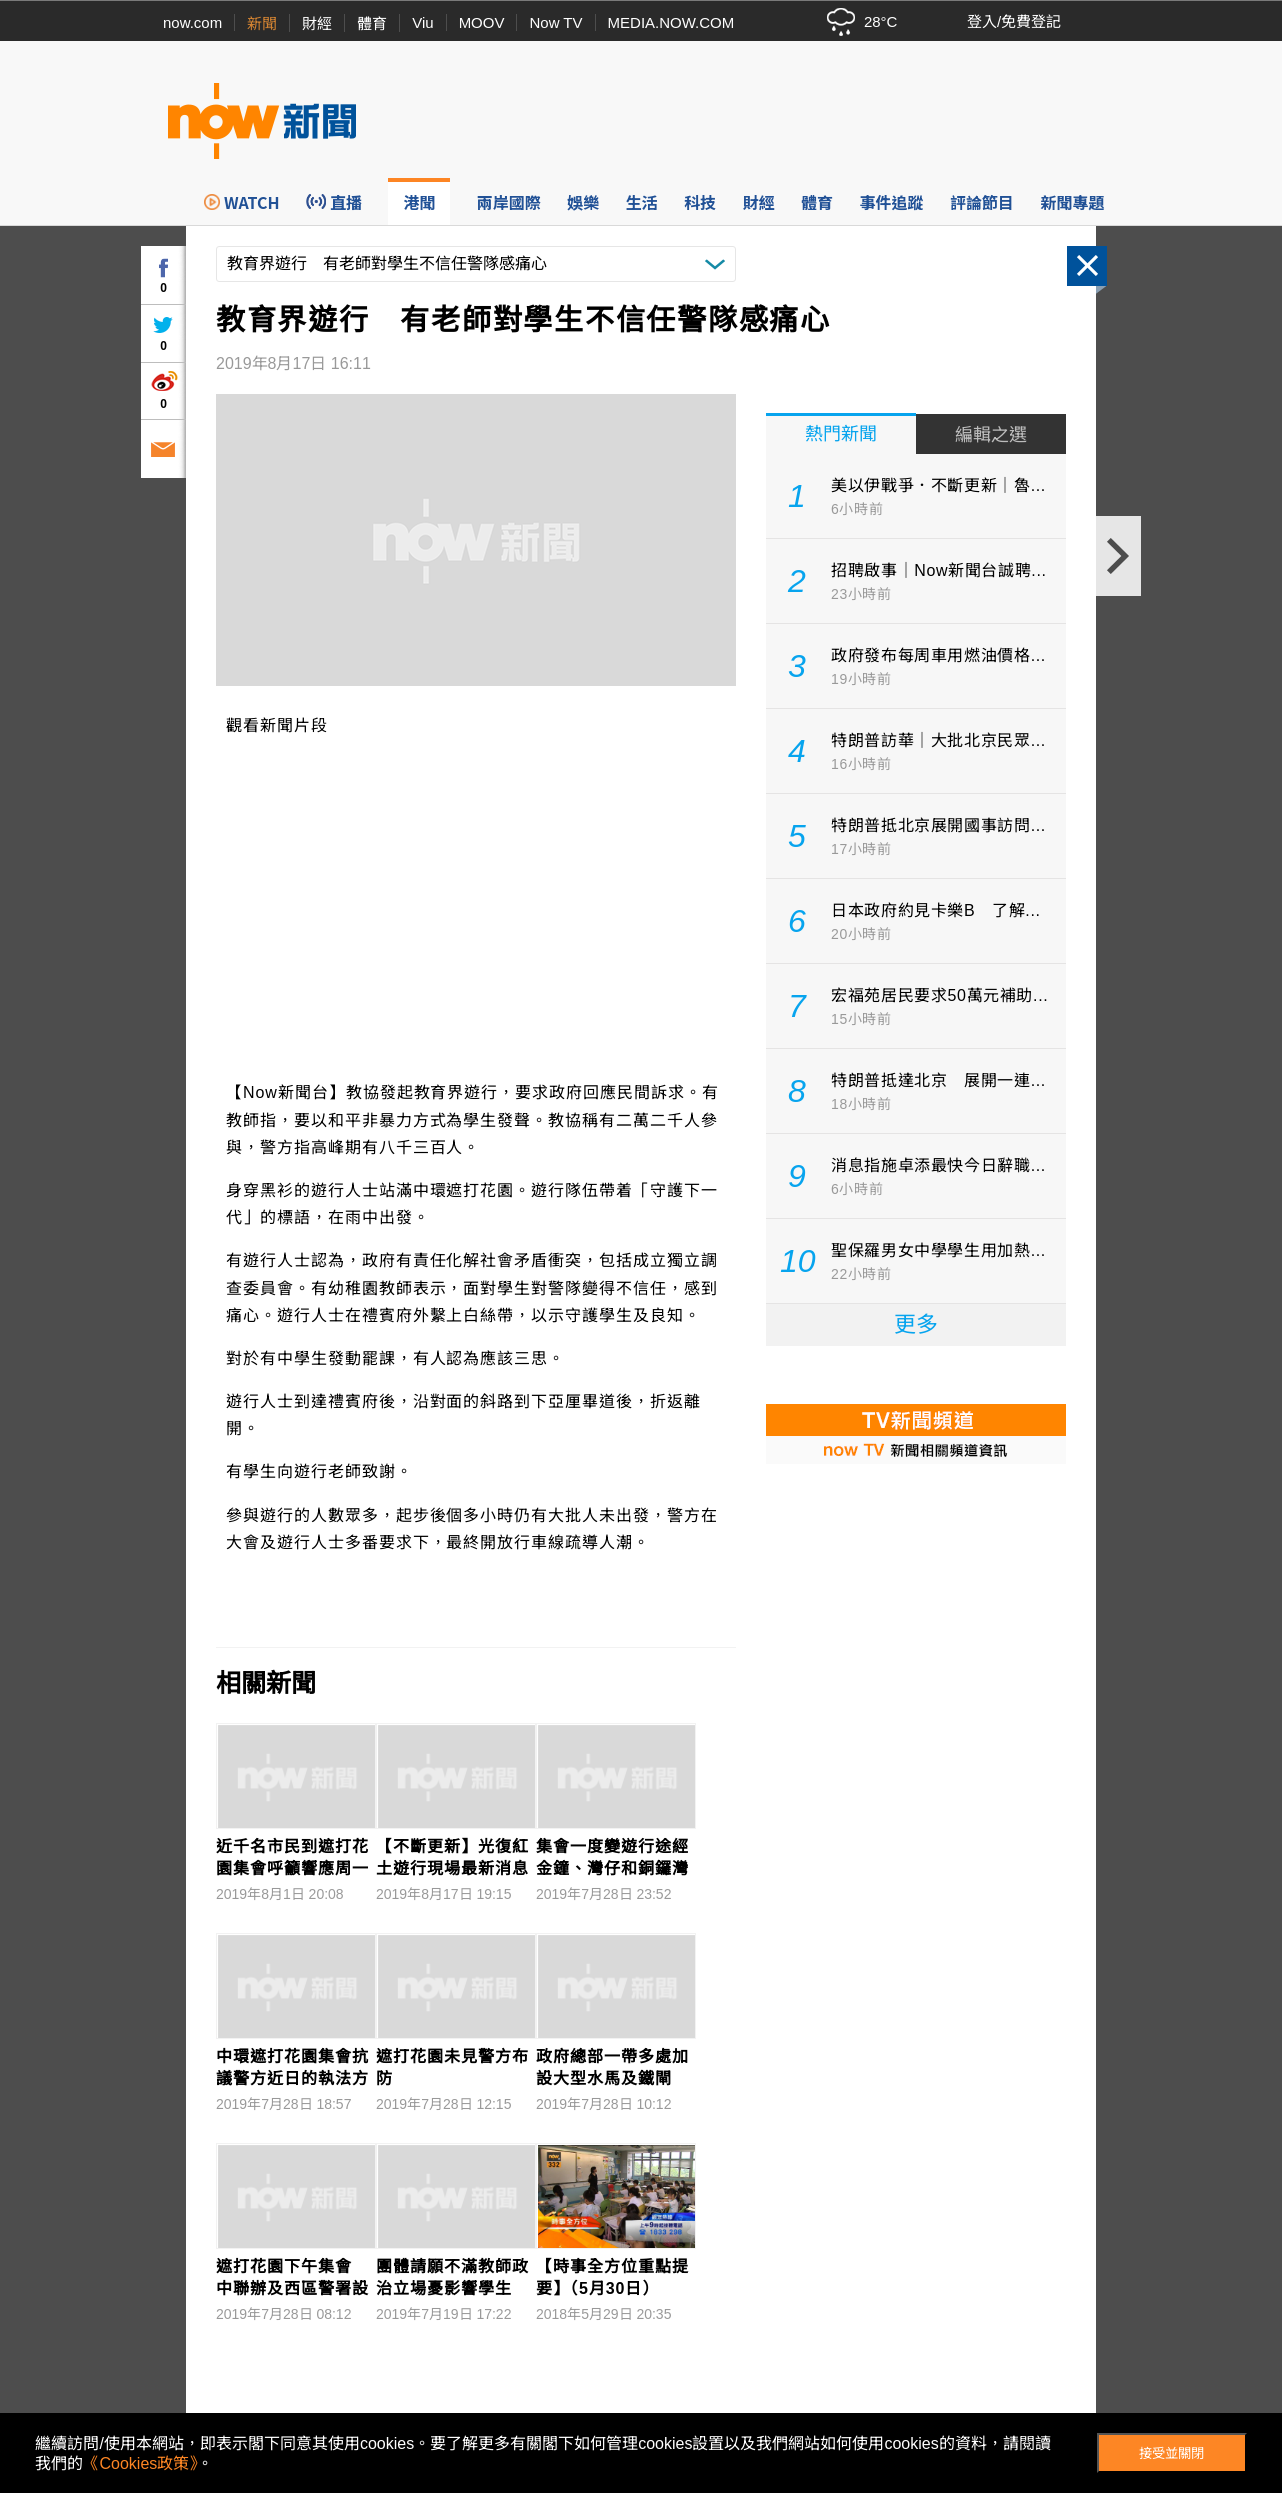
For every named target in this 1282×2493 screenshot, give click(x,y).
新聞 (262, 23)
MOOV (482, 22)
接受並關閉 (1171, 2453)
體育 (372, 23)
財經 (317, 23)
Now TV (555, 22)
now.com (192, 22)
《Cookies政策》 (140, 2463)
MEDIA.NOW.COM (671, 22)
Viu (422, 22)
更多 (916, 1324)
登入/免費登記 (1014, 21)
